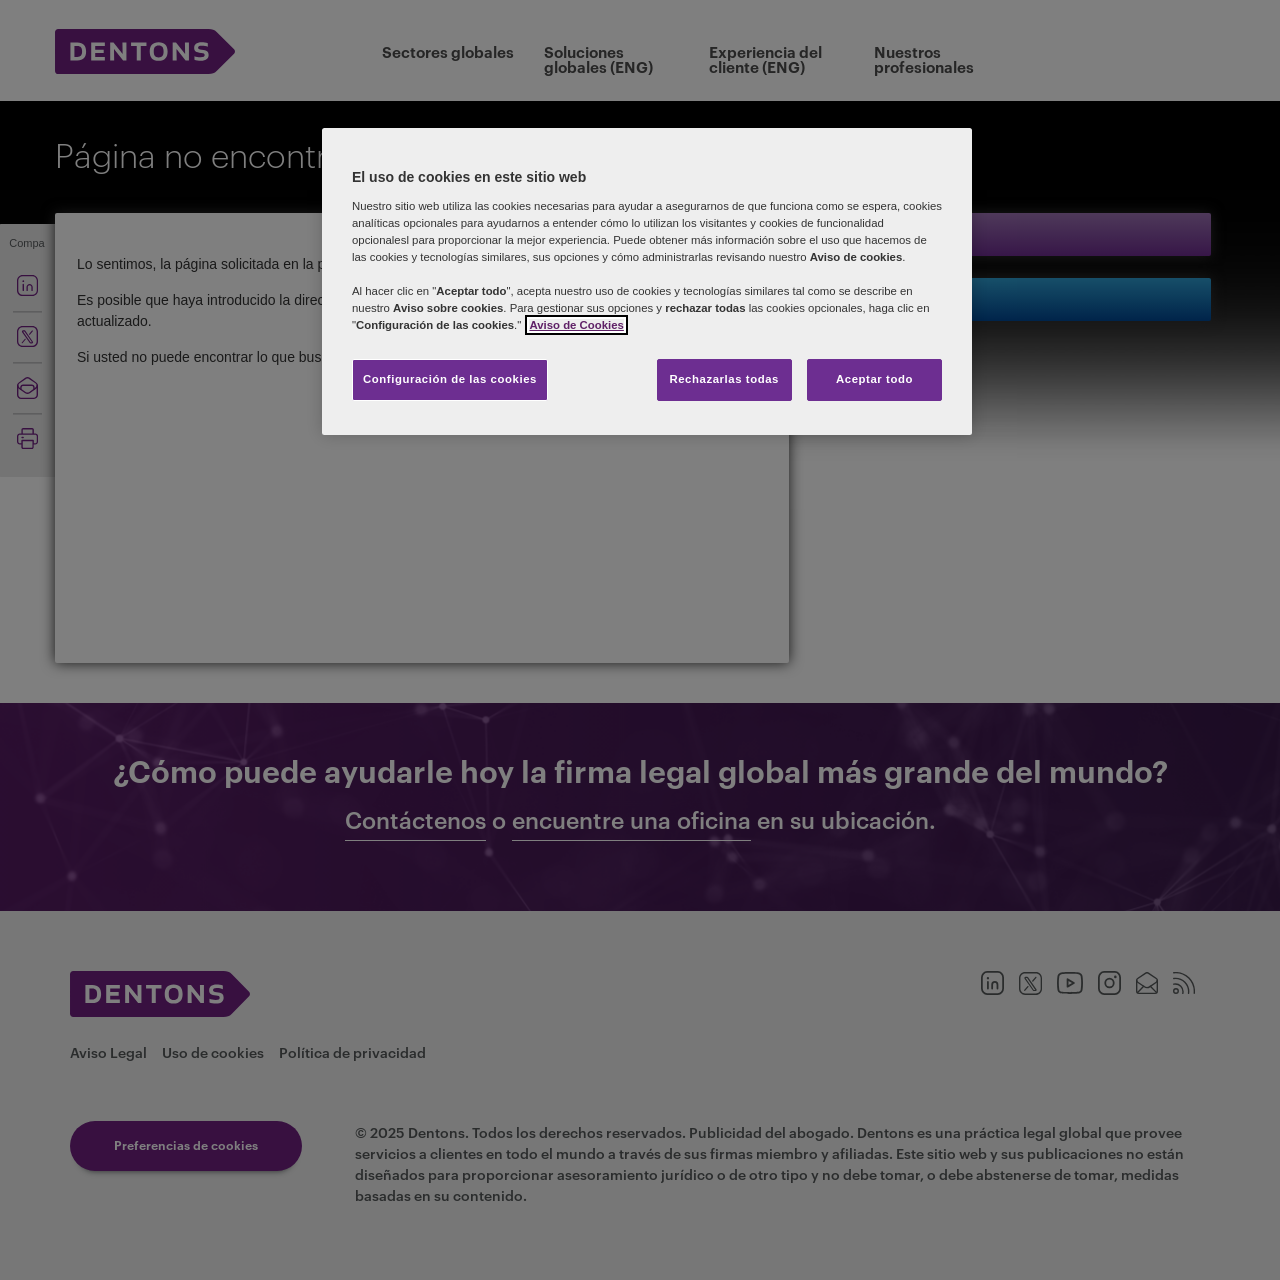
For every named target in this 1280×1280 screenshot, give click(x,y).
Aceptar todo (874, 379)
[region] (647, 281)
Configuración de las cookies (450, 379)
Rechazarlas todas (724, 379)
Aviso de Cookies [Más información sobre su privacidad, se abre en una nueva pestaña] (576, 325)
